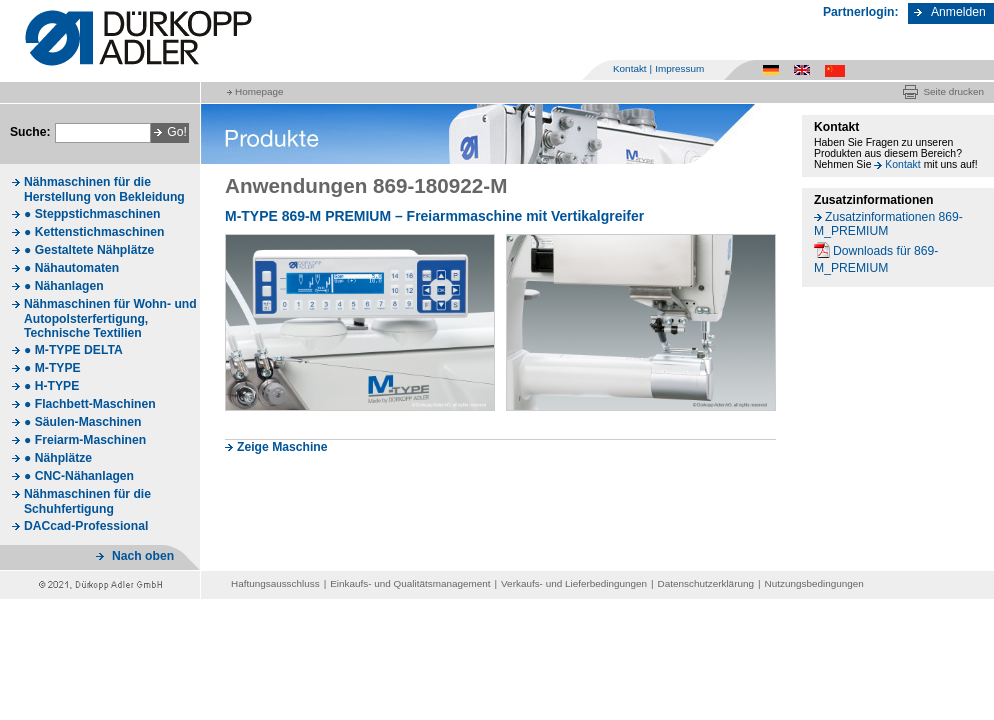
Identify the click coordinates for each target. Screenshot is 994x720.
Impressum (679, 68)
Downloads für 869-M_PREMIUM (876, 259)
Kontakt (630, 68)
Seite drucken (953, 91)
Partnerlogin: (861, 12)
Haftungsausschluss (275, 583)
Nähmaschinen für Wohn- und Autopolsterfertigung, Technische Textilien (110, 318)
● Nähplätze (58, 458)
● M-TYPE (52, 368)
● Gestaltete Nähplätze (89, 250)
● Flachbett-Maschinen (90, 404)
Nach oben (143, 556)
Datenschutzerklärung (706, 583)
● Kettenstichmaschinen (94, 232)
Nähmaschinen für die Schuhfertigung (87, 501)
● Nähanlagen (64, 286)
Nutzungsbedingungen (814, 583)
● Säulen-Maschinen (82, 422)
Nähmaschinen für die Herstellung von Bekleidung (104, 189)
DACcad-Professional (86, 526)
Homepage (259, 91)
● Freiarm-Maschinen (85, 440)
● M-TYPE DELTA (73, 350)
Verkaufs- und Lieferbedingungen (574, 583)
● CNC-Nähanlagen (79, 476)
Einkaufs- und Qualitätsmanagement (410, 583)
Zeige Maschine (282, 447)
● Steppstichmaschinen (92, 214)
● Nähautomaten (71, 268)
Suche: (30, 132)
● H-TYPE (51, 386)
